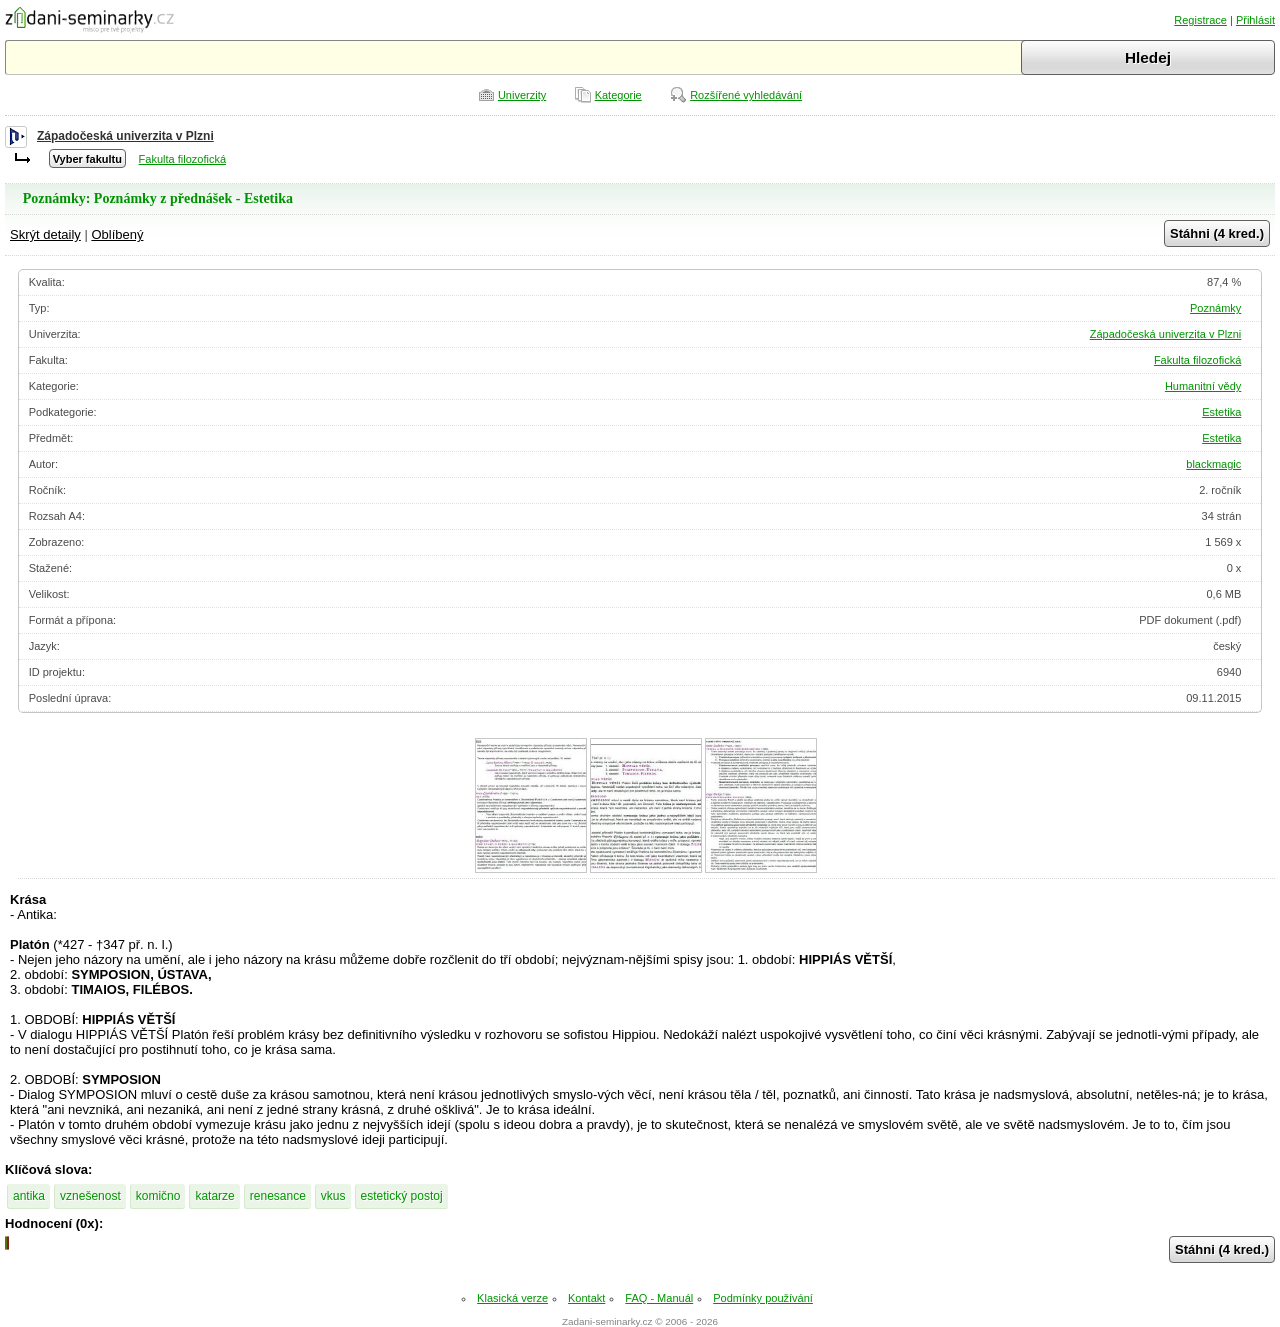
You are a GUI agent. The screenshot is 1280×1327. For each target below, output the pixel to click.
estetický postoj (402, 1196)
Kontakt (586, 1298)
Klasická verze (512, 1298)
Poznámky (1215, 308)
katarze (214, 1196)
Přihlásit (1255, 20)
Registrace (1200, 20)
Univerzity (522, 95)
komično (158, 1196)
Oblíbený (117, 234)
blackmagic (1213, 464)
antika (29, 1196)
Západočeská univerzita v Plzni (125, 136)
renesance (278, 1196)
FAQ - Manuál (659, 1298)
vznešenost (90, 1196)
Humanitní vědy (1203, 386)
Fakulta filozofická (182, 159)
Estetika (1221, 412)
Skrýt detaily (45, 234)
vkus (333, 1196)
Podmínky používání (763, 1298)
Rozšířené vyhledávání (746, 95)
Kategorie (618, 95)
